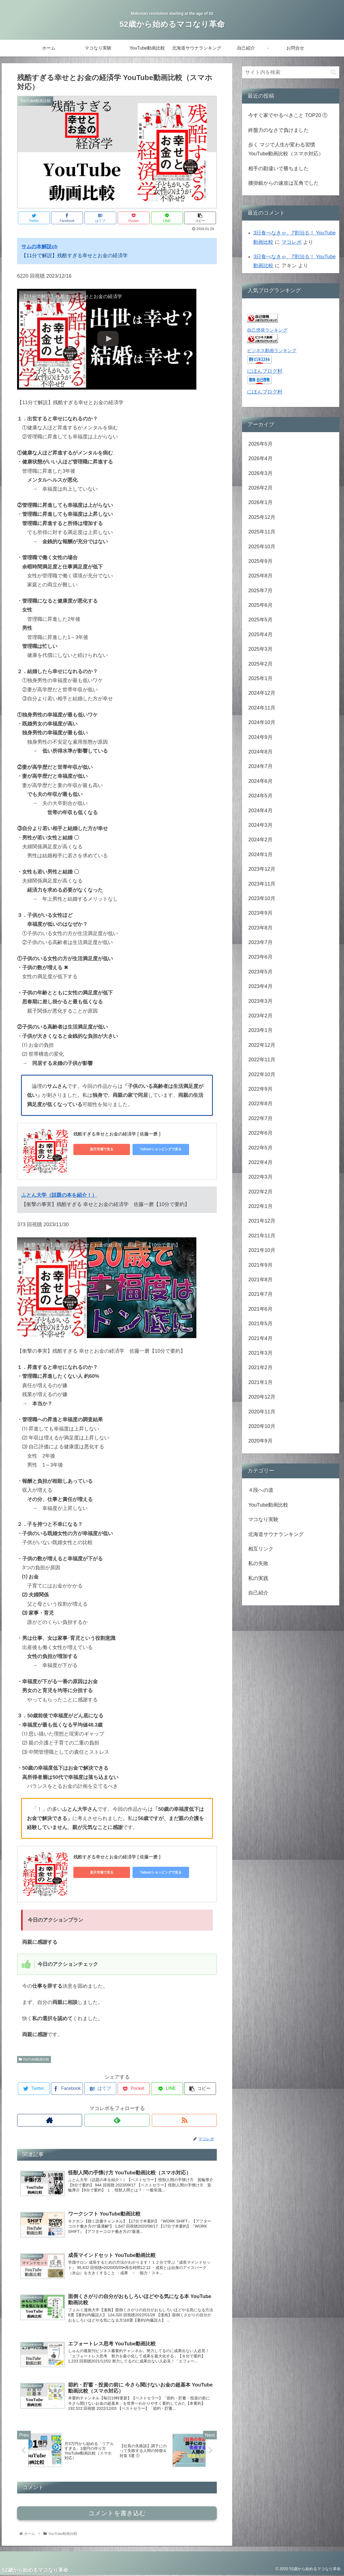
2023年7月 (260, 942)
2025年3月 (260, 649)
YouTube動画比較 (34, 2059)
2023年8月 (260, 928)
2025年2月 (260, 664)
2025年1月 (260, 678)
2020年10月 (261, 1426)
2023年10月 (261, 898)
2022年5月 (260, 1148)
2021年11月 (261, 1235)
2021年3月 (260, 1353)
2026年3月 (260, 473)
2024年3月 (260, 825)
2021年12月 (261, 1221)
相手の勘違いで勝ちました (278, 168)
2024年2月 (260, 839)
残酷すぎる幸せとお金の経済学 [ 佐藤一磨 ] (116, 1134)
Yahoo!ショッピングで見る (152, 1149)
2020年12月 (261, 1397)
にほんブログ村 (264, 371)
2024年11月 (261, 708)
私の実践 (258, 1578)
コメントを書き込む (117, 2514)
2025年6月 (260, 605)
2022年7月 (260, 1118)
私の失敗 (258, 1563)
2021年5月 (260, 1323)
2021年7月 (260, 1294)
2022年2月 (260, 1192)
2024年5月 (260, 795)
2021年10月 (261, 1250)
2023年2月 (260, 1015)
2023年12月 (261, 869)
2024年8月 (260, 752)
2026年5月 (260, 444)
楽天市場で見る (98, 1149)
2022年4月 (260, 1162)
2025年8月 (260, 576)
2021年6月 (260, 1309)
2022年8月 (260, 1103)
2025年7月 (260, 590)
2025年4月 (260, 634)
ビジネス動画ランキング (271, 350)
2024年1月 (260, 854)
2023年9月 (260, 913)
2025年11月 (261, 532)
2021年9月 (260, 1265)
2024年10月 (261, 722)
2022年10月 (261, 1074)
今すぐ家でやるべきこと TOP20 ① (287, 115)
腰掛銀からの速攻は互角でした (283, 183)
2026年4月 (260, 458)
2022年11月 (261, 1059)
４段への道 (260, 1490)
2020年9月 (260, 1441)
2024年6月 (260, 781)
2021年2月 (260, 1367)
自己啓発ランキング (267, 329)
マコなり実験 (263, 1519)
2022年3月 (260, 1177)
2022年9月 (260, 1089)
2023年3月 (260, 1001)
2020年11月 (261, 1412)
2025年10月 (261, 546)
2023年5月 (260, 972)
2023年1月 (260, 1030)
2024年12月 (261, 693)
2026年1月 (260, 502)
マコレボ (292, 242)
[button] (333, 72)
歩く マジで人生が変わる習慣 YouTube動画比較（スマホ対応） (286, 149)
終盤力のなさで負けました (278, 130)
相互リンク (260, 1549)
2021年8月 (260, 1279)
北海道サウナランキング (276, 1534)
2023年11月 (261, 884)
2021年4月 (260, 1338)
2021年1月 (260, 1382)
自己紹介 (258, 1593)
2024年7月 (260, 766)
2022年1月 (260, 1206)
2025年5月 (260, 619)
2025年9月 (260, 561)
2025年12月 (261, 517)
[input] (290, 72)
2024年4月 (260, 810)
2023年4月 (260, 986)
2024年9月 (260, 737)
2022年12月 (261, 1045)
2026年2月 (260, 488)
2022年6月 (260, 1133)
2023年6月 (260, 957)
